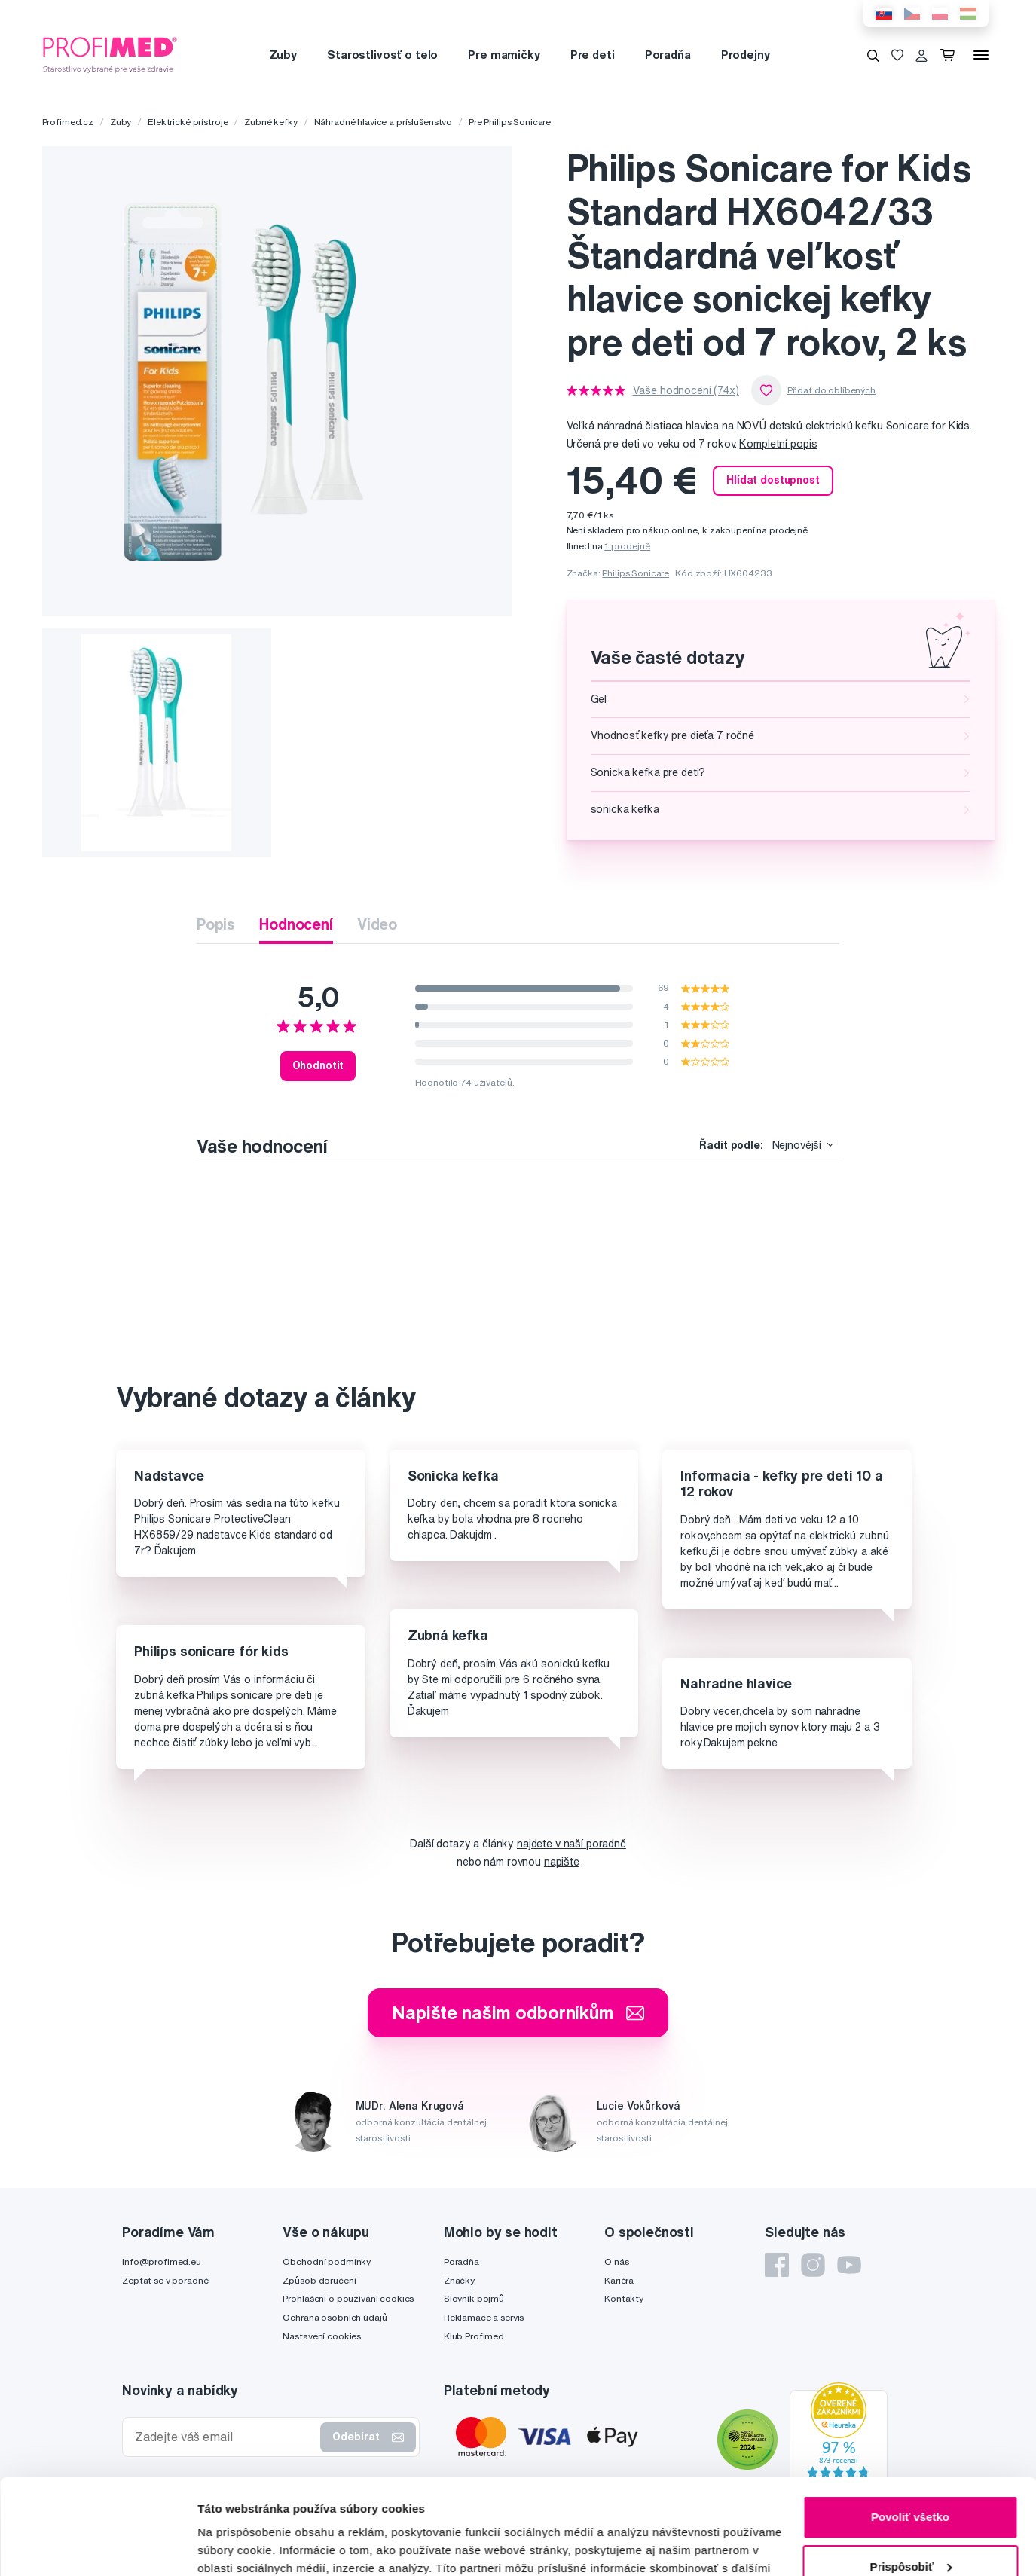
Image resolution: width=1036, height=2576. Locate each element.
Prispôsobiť (910, 2484)
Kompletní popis (778, 444)
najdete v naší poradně (571, 1843)
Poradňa (668, 54)
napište (561, 1861)
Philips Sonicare (635, 573)
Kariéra (619, 2280)
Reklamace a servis (484, 2317)
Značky (459, 2280)
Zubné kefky (270, 122)
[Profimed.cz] (110, 54)
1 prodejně (627, 546)
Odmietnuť (910, 2534)
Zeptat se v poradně (165, 2280)
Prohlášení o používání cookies (348, 2298)
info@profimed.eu (161, 2261)
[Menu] (981, 55)
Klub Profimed (474, 2336)
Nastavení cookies (322, 2336)
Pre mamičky (503, 54)
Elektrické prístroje (188, 122)
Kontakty (623, 2298)
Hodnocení (296, 924)
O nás (616, 2261)
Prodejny (745, 54)
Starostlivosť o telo (382, 54)
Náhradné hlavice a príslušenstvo (383, 122)
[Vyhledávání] (873, 55)
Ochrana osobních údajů (335, 2317)
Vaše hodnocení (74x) (686, 390)
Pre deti (592, 54)
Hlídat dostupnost (773, 480)
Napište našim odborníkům (518, 2012)
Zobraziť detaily (240, 2546)
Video (377, 924)
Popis (216, 924)
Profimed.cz (67, 122)
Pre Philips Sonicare (510, 122)
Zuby (283, 54)
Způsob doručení (319, 2280)
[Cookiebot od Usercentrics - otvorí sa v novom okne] (97, 2546)
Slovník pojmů (474, 2298)
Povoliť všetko (910, 2435)
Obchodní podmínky (327, 2261)
